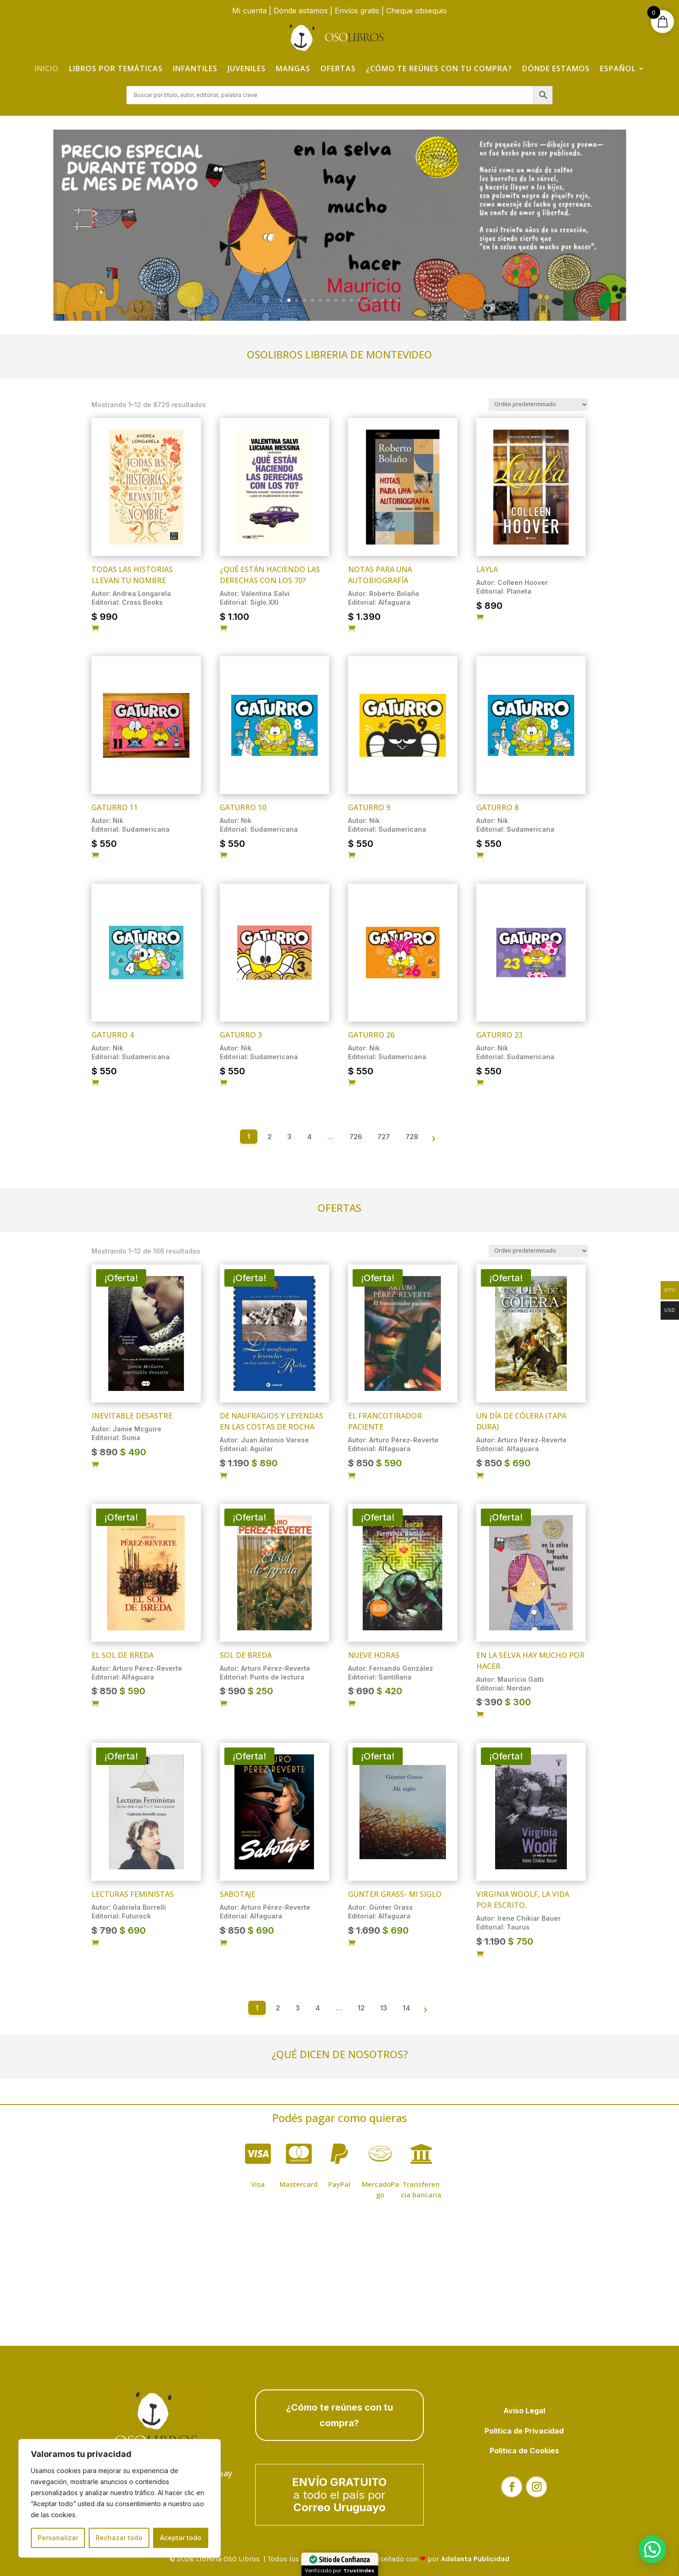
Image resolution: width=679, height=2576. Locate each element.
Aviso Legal (524, 2410)
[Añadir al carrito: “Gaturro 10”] (223, 855)
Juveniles (247, 68)
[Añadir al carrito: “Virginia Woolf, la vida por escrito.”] (480, 1954)
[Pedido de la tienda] (538, 404)
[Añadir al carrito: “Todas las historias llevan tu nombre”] (95, 628)
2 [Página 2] (270, 1136)
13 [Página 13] (383, 2007)
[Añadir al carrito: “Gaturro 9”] (351, 855)
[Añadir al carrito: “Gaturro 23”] (480, 1083)
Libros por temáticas (116, 68)
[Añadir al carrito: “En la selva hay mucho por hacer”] (480, 1714)
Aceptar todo (180, 2538)
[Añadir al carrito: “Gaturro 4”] (95, 1083)
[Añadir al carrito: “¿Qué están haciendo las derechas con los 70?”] (223, 628)
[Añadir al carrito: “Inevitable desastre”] (95, 1465)
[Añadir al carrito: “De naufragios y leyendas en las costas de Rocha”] (223, 1476)
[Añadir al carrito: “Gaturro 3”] (223, 1083)
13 (375, 300)
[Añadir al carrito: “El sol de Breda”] (95, 1703)
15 (390, 300)
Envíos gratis (357, 10)
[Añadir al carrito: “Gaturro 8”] (480, 855)
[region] (119, 2498)
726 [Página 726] (355, 1136)
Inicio (46, 68)
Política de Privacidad (524, 2430)
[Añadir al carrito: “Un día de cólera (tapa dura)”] (480, 1476)
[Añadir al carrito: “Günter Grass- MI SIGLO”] (351, 1943)
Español (618, 68)
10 (351, 300)
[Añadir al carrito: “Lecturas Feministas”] (95, 1943)
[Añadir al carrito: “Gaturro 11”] (95, 855)
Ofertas (338, 68)
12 (367, 300)
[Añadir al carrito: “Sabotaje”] (223, 1943)
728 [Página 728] (411, 1136)
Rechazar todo (119, 2538)
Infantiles (195, 68)
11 (359, 300)
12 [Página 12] (361, 2007)
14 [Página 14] (406, 2007)
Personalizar (58, 2538)
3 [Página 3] (289, 1136)
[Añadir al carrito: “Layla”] (480, 617)
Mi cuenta (249, 10)
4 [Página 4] (309, 1136)
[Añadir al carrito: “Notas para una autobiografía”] (351, 628)
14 (382, 300)
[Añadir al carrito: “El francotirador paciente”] (351, 1476)
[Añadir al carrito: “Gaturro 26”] (351, 1083)
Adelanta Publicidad (475, 2558)
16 (398, 300)
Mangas (293, 68)
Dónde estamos (301, 10)
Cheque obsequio (416, 10)
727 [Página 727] (383, 1136)
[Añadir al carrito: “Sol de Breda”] (223, 1703)
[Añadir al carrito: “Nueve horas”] (351, 1703)
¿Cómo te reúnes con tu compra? (439, 68)
